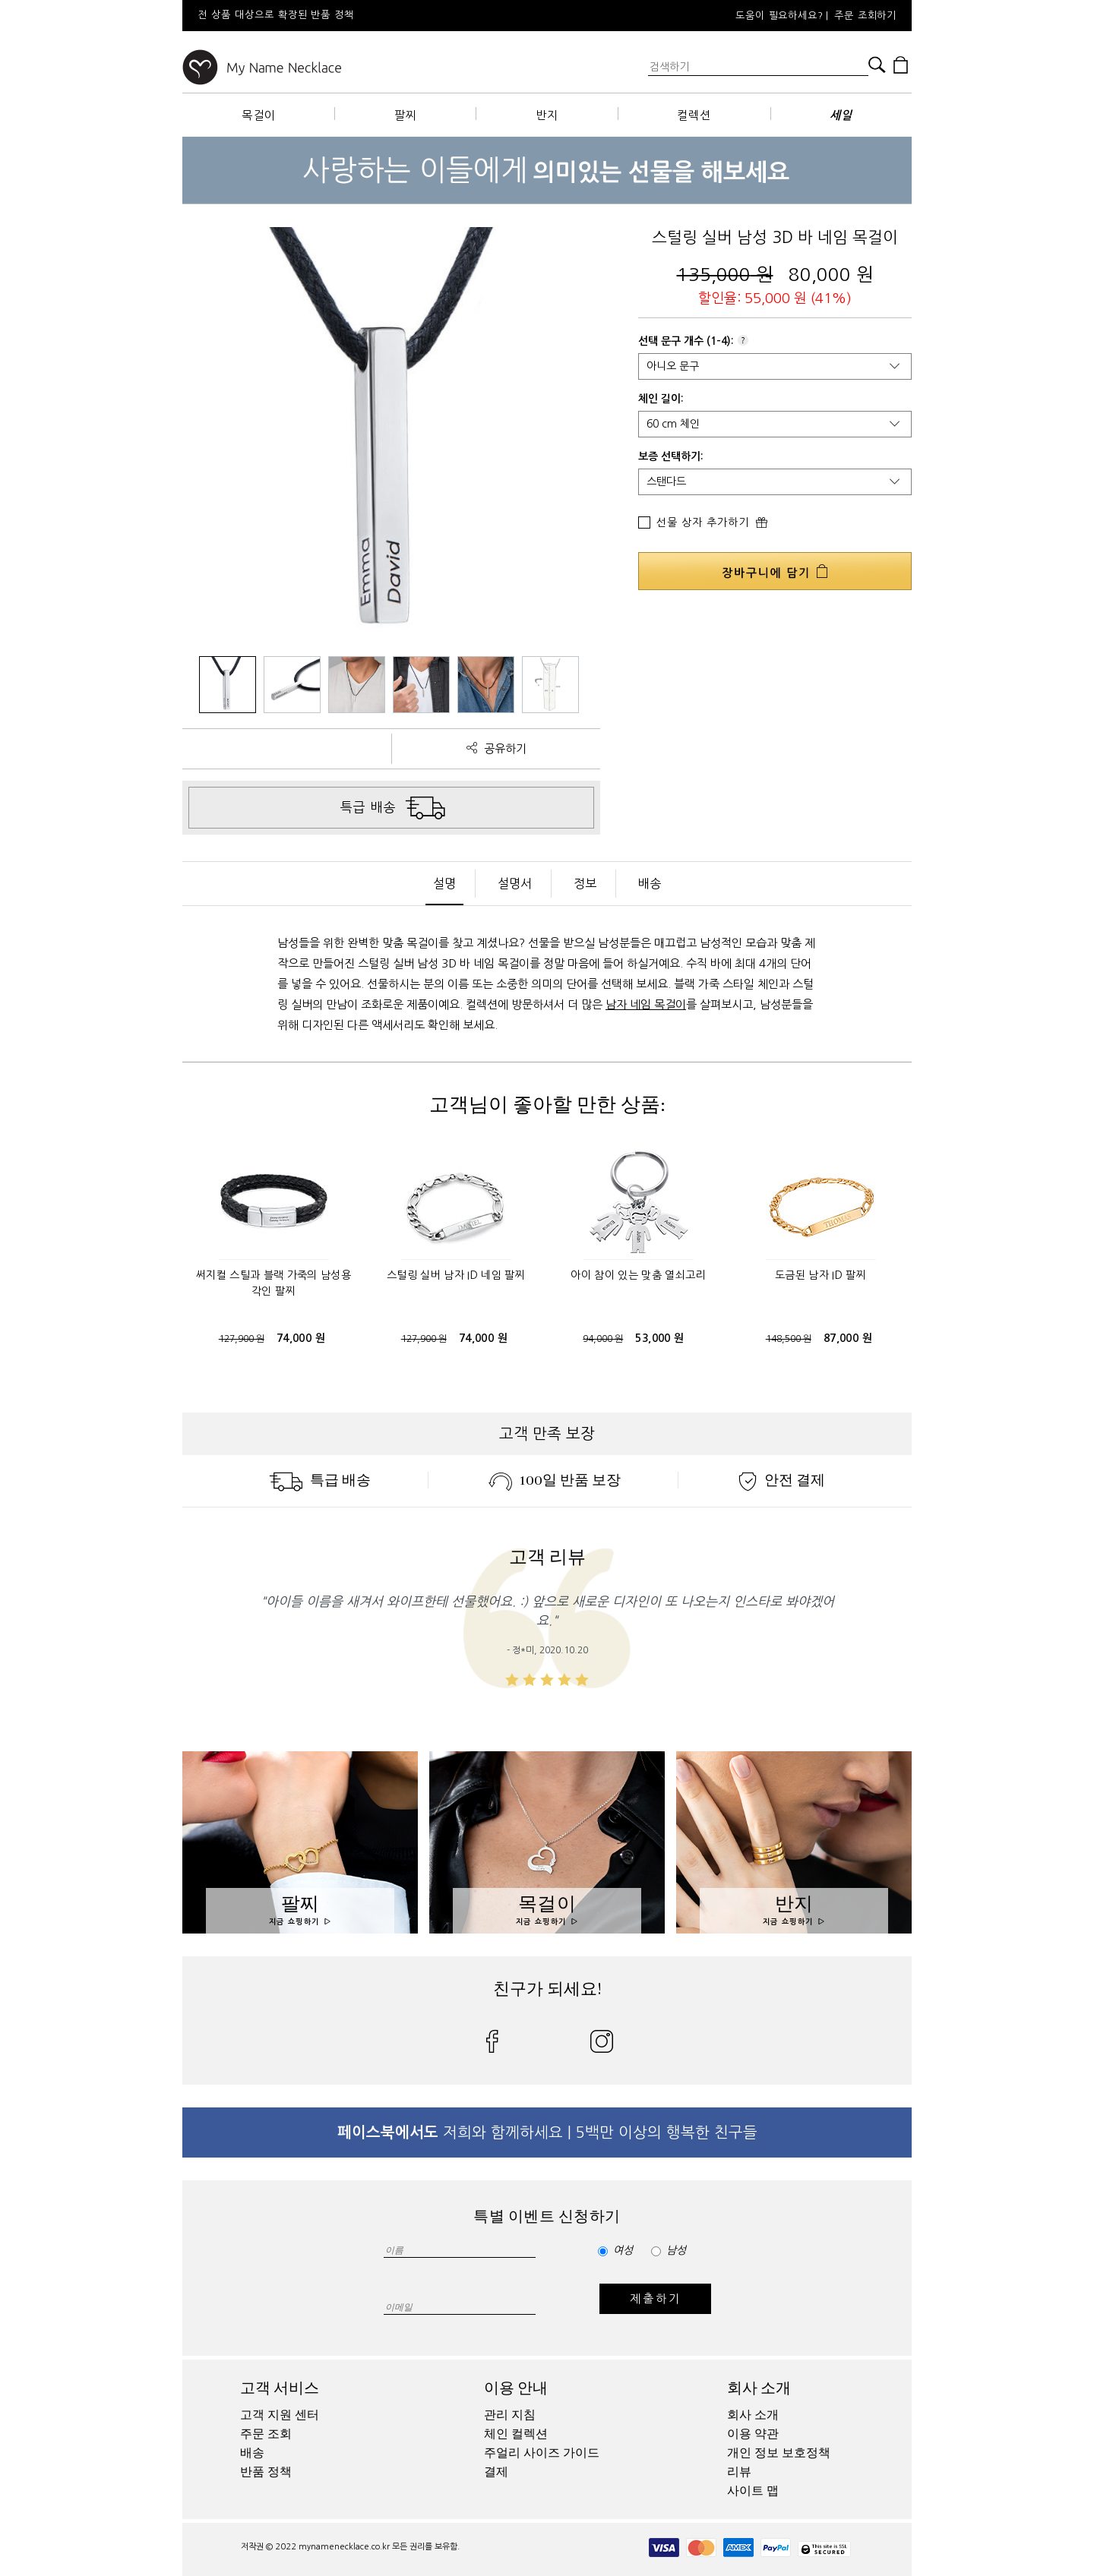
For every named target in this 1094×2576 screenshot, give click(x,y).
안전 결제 (781, 1480)
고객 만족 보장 (547, 1433)
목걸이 (259, 115)
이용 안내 (516, 2388)
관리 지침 (510, 2415)
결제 (496, 2472)
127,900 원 (241, 1338)
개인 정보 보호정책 (778, 2453)
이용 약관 (753, 2434)
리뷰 (739, 2472)
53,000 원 (659, 1338)
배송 (649, 883)
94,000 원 (603, 1338)
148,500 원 (788, 1338)
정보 (585, 883)
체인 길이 (659, 398)
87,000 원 (848, 1338)
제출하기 (655, 2298)
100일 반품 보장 (555, 1480)
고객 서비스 (279, 2388)
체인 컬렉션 (516, 2434)
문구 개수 (682, 341)
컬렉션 (694, 115)
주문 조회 (266, 2434)
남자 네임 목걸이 (645, 1004)
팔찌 (405, 115)
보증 (648, 456)
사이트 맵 (753, 2491)
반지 (547, 115)
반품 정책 (266, 2472)
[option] (387, 15)
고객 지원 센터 (279, 2415)
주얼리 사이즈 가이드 (541, 2453)
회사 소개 (759, 2388)
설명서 (515, 883)
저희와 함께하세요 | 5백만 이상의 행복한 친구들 (547, 2132)
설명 (444, 883)
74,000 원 (301, 1338)
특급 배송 (320, 1480)
